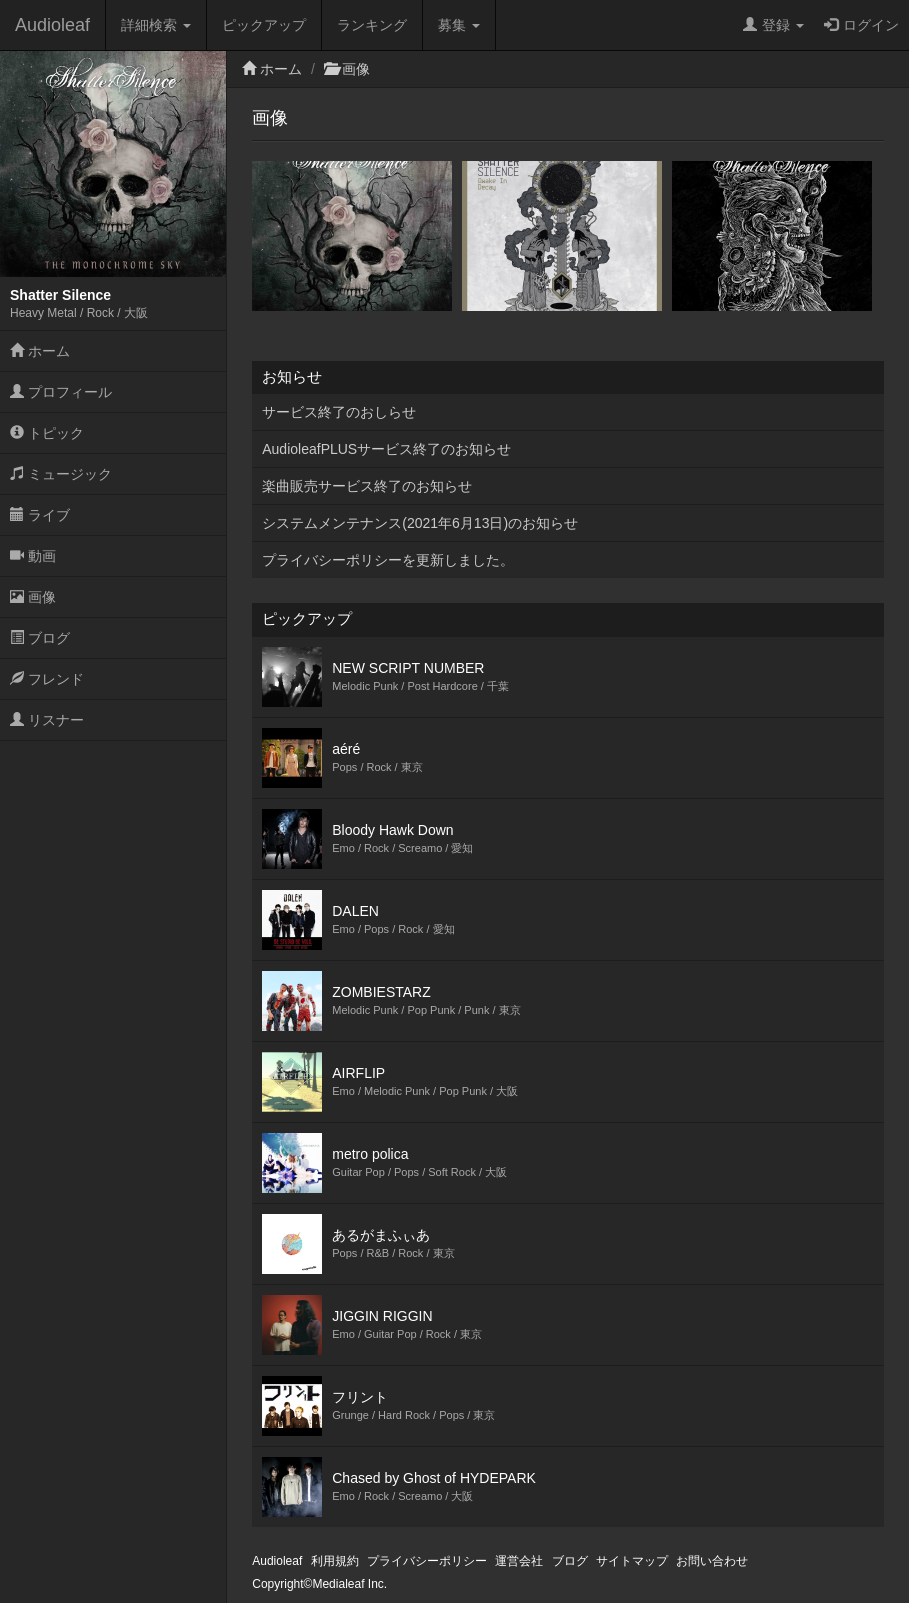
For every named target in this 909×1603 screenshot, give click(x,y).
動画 (33, 556)
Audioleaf (52, 25)
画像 (33, 597)
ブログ (40, 638)
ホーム (40, 351)
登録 (773, 25)
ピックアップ (264, 25)
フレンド (47, 679)
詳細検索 (156, 25)
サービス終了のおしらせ (339, 412)
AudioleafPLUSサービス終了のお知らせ (386, 449)
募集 (459, 25)
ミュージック (61, 474)
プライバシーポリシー (427, 1561)
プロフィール (61, 392)
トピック (47, 433)
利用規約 (335, 1561)
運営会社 (519, 1561)
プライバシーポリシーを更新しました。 (388, 560)
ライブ (40, 515)
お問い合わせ (712, 1561)
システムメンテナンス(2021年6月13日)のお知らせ (420, 523)
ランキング (372, 25)
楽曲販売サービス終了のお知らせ (367, 486)
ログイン (861, 25)
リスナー (47, 720)
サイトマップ (632, 1561)
